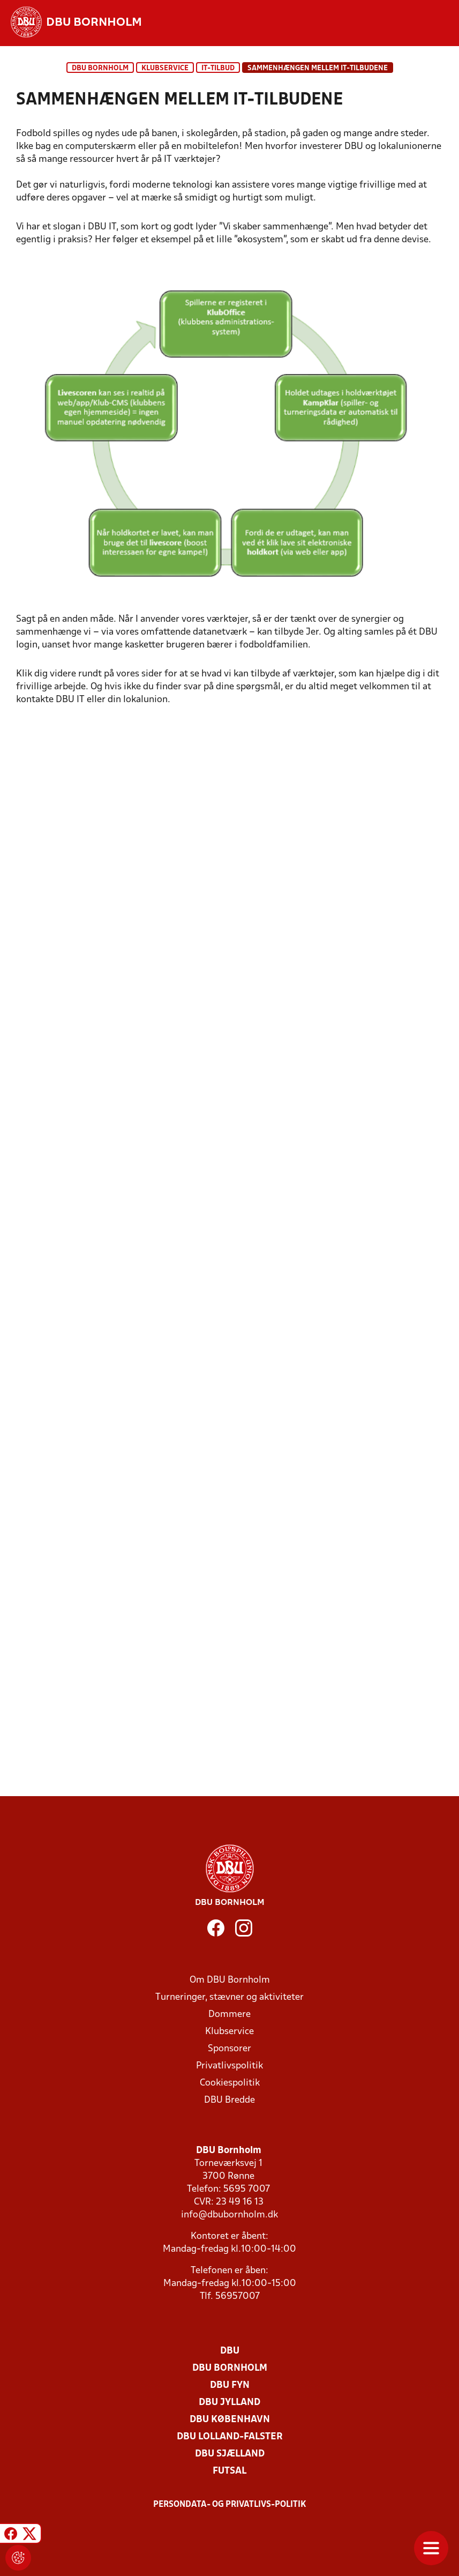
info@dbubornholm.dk (229, 2215)
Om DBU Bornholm (230, 1980)
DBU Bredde (229, 2100)
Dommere (229, 2014)
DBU (229, 2351)
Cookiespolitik (230, 2083)
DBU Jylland (229, 2402)
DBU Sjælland (230, 2454)
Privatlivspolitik (229, 2066)
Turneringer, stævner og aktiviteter (229, 1997)
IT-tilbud (218, 68)
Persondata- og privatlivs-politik (229, 2504)
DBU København (230, 2419)
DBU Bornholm (100, 68)
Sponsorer (229, 2048)
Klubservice (229, 2031)
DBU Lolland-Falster (230, 2436)
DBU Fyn (230, 2385)
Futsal (229, 2471)
